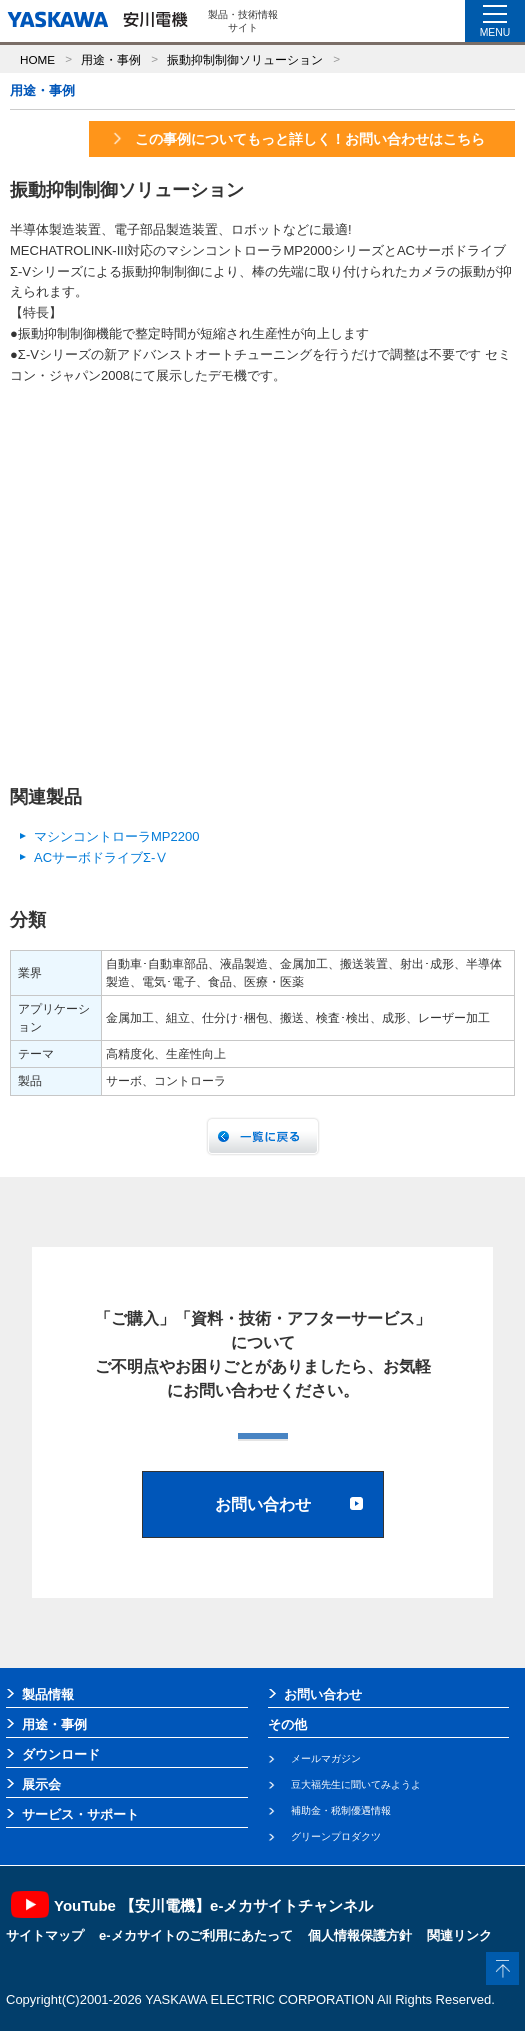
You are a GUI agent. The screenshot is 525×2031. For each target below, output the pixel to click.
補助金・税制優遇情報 (341, 1810)
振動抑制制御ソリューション (245, 59)
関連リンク (459, 1935)
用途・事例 (111, 59)
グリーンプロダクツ (336, 1836)
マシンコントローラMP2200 (116, 836)
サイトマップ (45, 1935)
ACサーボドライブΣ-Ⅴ (101, 857)
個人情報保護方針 (360, 1935)
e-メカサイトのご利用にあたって (196, 1935)
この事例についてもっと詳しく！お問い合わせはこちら (297, 139)
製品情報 (48, 1694)
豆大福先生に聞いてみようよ (356, 1784)
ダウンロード (61, 1754)
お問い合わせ (323, 1694)
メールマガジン (326, 1758)
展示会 (41, 1784)
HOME (37, 59)
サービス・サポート (80, 1814)
